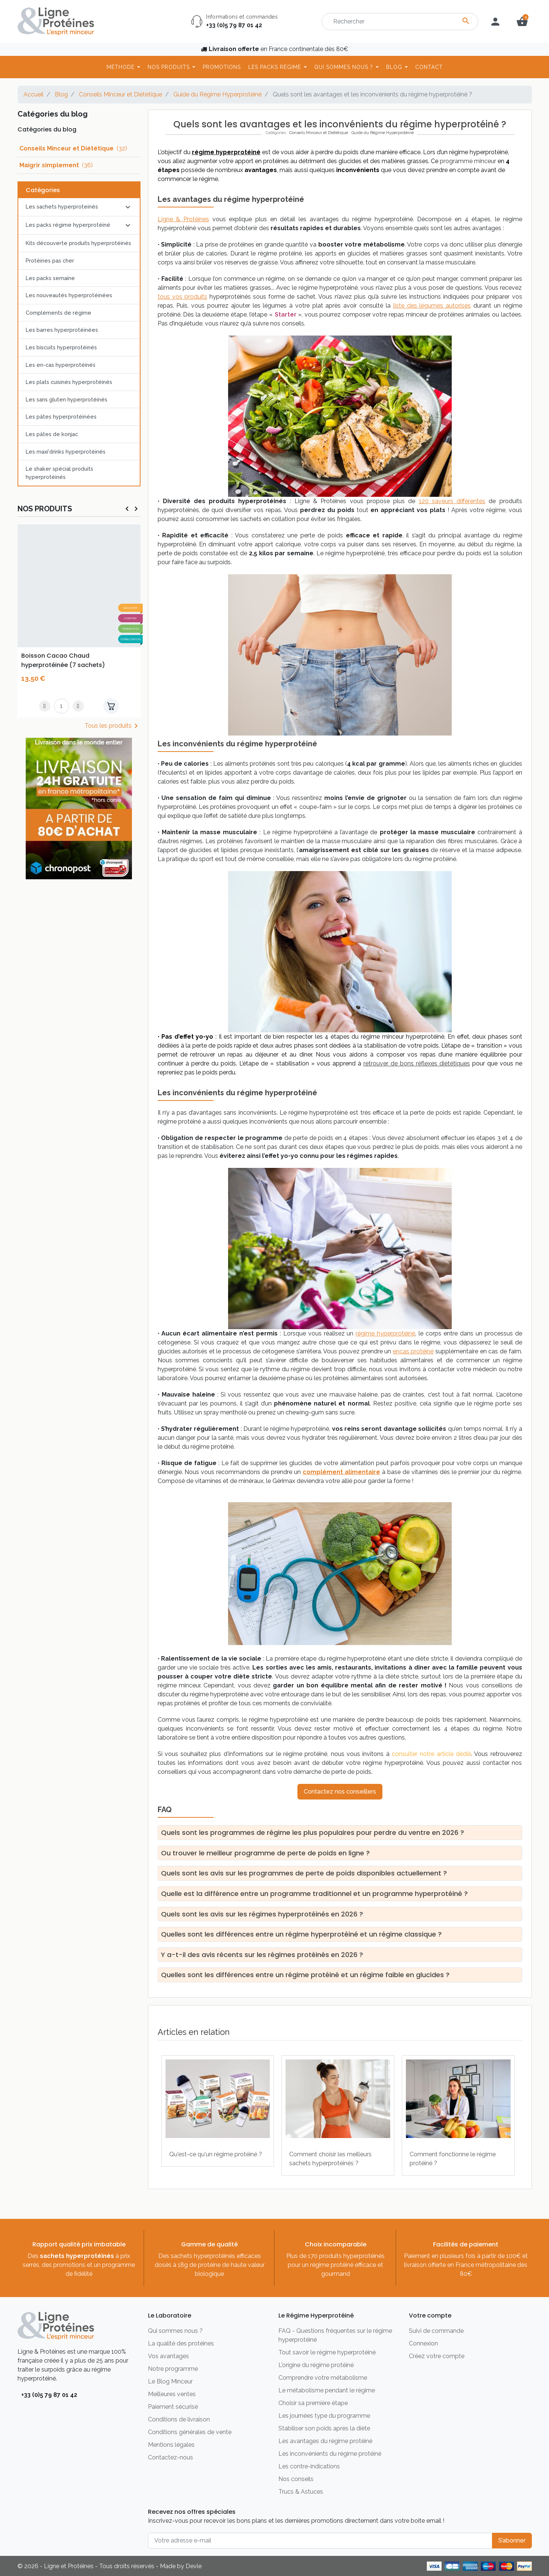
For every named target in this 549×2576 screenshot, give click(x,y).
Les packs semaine (50, 278)
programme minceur (468, 161)
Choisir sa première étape (313, 2403)
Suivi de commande (436, 2330)
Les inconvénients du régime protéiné (329, 2453)
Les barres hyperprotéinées (62, 330)
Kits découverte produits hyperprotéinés (78, 243)
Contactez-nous (170, 2457)
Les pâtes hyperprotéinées (61, 416)
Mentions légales (171, 2444)
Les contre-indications (309, 2466)
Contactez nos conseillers (340, 1791)
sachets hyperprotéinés (77, 2255)
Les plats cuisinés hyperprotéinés (69, 382)
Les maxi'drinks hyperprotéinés (65, 451)
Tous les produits (113, 725)
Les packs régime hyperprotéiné (68, 225)
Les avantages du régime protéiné (325, 2441)
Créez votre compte (436, 2356)
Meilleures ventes (172, 2394)
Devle (194, 2566)
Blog (61, 94)
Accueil (33, 94)
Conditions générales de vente (189, 2432)
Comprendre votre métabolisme (322, 2377)
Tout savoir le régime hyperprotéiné (327, 2352)
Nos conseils (295, 2479)
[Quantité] (61, 706)
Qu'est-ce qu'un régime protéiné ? (215, 2154)
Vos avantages (168, 2356)
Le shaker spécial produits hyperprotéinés (59, 473)
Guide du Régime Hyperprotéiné (217, 94)
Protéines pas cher (50, 260)
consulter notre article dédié (431, 1753)
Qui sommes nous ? (175, 2330)
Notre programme (173, 2368)
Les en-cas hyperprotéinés (60, 365)
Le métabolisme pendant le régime (326, 2390)
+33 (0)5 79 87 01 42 (234, 25)
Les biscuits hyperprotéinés (61, 347)
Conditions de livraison (179, 2419)
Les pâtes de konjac (52, 434)
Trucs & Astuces (300, 2491)
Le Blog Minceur (170, 2381)
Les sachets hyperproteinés (62, 206)
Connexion (423, 2343)
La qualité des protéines (181, 2343)
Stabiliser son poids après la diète (324, 2428)
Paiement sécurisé (173, 2406)
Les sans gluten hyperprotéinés (66, 399)
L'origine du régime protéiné (316, 2365)
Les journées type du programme (324, 2415)
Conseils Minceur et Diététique (120, 94)
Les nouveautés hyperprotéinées (69, 295)
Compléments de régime (58, 312)
